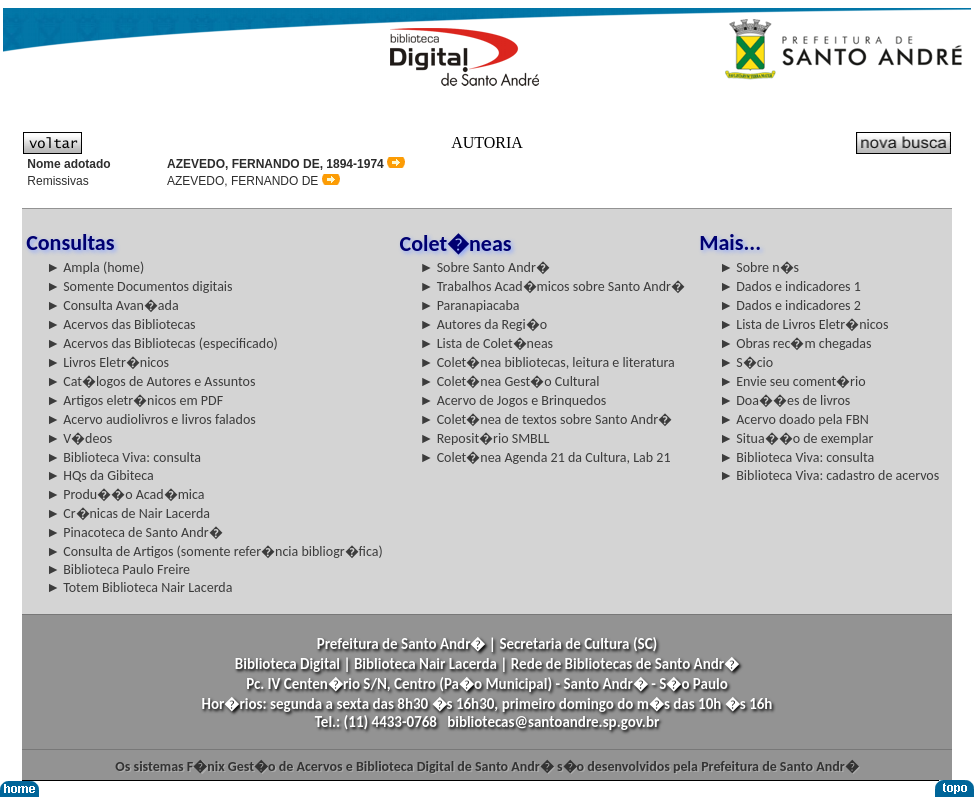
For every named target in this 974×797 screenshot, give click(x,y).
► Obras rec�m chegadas (795, 343)
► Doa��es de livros (784, 400)
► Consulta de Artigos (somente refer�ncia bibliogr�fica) (214, 551)
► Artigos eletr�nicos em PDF (134, 400)
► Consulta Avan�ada (112, 305)
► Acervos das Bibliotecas (120, 324)
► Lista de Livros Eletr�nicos (803, 324)
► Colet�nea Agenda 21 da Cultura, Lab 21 (545, 457)
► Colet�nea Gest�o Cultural (510, 381)
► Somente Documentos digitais (139, 286)
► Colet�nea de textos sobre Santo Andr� (546, 419)
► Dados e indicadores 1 (790, 286)
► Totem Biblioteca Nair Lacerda (139, 587)
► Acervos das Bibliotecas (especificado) (162, 343)
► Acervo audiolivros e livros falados (151, 419)
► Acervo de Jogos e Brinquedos (513, 400)
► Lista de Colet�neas (486, 343)
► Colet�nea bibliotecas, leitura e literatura (547, 362)
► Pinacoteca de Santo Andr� (134, 532)
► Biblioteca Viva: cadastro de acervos (829, 475)
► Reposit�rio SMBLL (485, 438)
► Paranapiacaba (470, 305)
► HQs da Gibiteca (100, 475)
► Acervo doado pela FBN (794, 419)
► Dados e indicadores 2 (790, 305)
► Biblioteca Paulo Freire (118, 569)
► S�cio (746, 362)
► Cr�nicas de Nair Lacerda (128, 513)
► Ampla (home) (95, 267)
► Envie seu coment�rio (792, 381)
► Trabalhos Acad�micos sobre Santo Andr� (552, 286)
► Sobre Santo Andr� (485, 267)
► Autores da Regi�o (483, 324)
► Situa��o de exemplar (796, 438)
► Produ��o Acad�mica (125, 494)
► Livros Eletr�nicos (107, 362)
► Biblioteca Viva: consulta (123, 457)
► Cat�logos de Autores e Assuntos (150, 381)
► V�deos (79, 438)
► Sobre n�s (759, 267)
